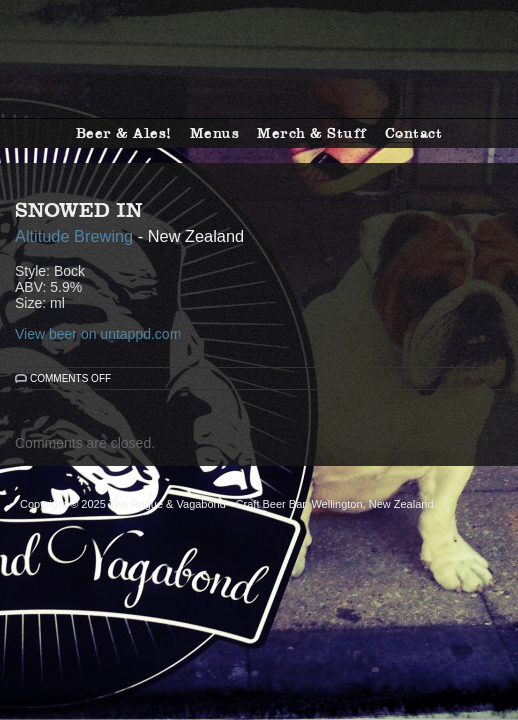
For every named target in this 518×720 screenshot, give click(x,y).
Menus (215, 133)
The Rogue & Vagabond (259, 59)
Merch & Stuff (312, 133)
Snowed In (79, 210)
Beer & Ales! (124, 133)
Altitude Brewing (74, 236)
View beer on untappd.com (98, 334)
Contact (414, 133)
